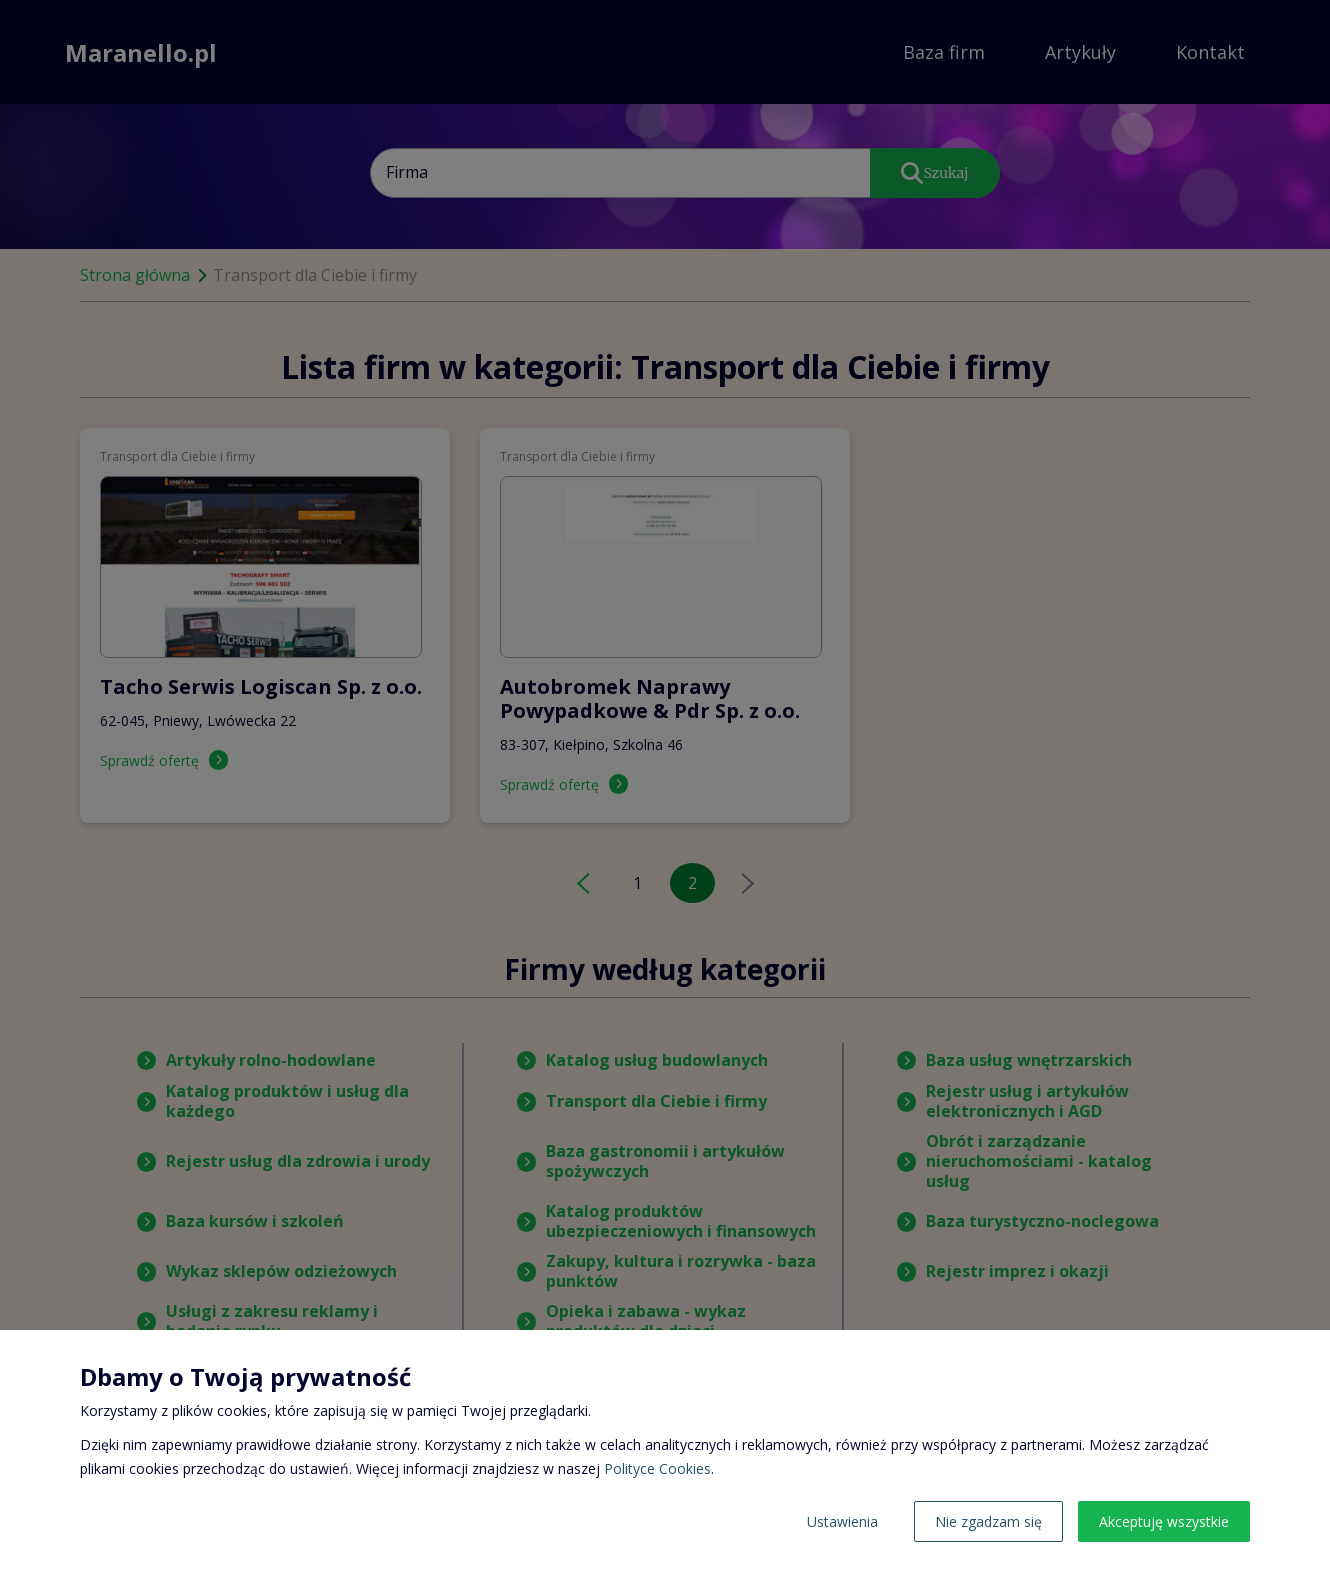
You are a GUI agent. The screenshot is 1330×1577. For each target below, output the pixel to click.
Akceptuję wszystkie (1164, 1521)
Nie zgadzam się (988, 1521)
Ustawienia (842, 1521)
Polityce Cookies (657, 1468)
